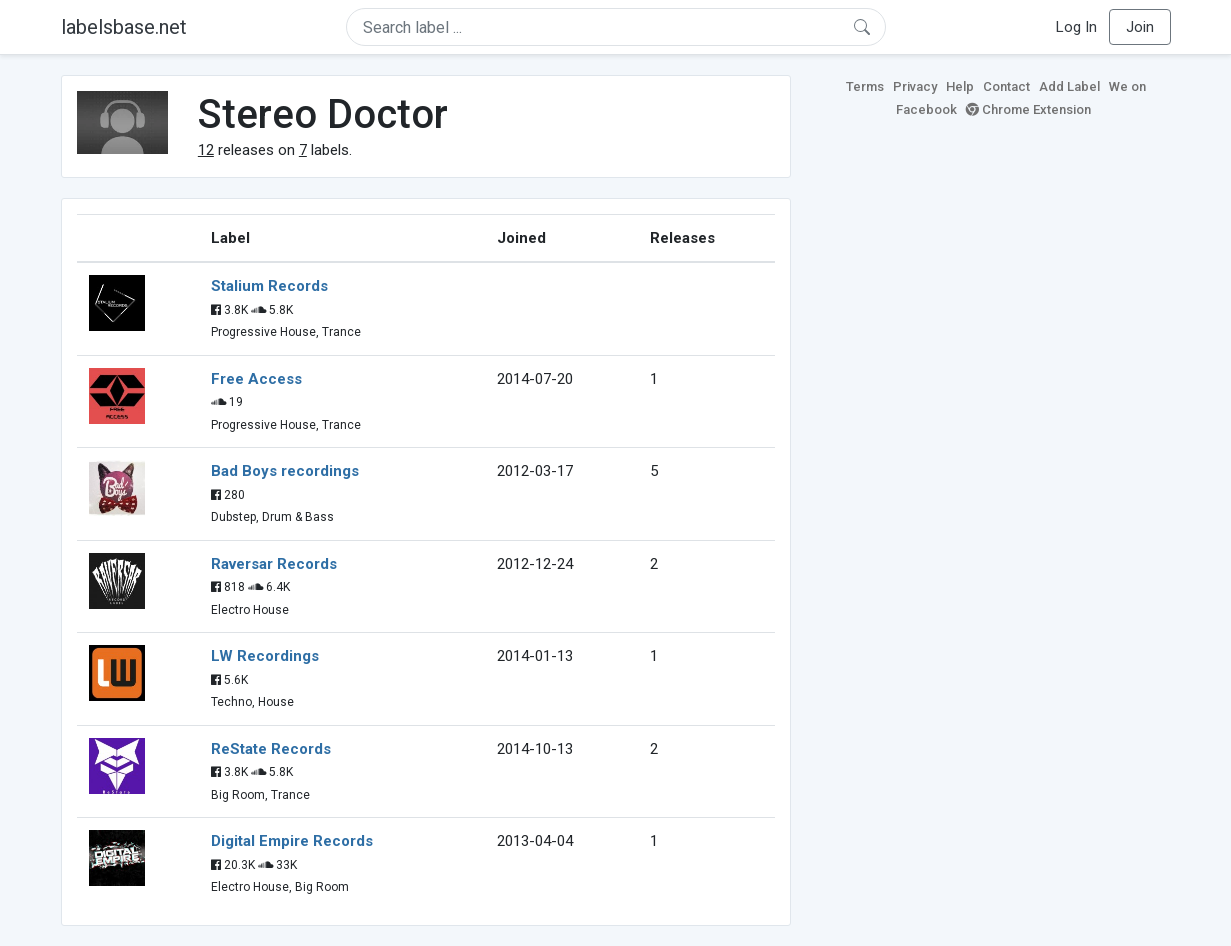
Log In (1076, 27)
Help (960, 86)
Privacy (915, 86)
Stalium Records (269, 286)
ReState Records (271, 749)
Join (1140, 27)
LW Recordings (265, 656)
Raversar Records (274, 564)
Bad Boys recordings (285, 471)
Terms (865, 86)
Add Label (1069, 86)
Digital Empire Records (292, 841)
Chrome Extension (1028, 109)
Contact (1006, 86)
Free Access (256, 379)
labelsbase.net (124, 27)
